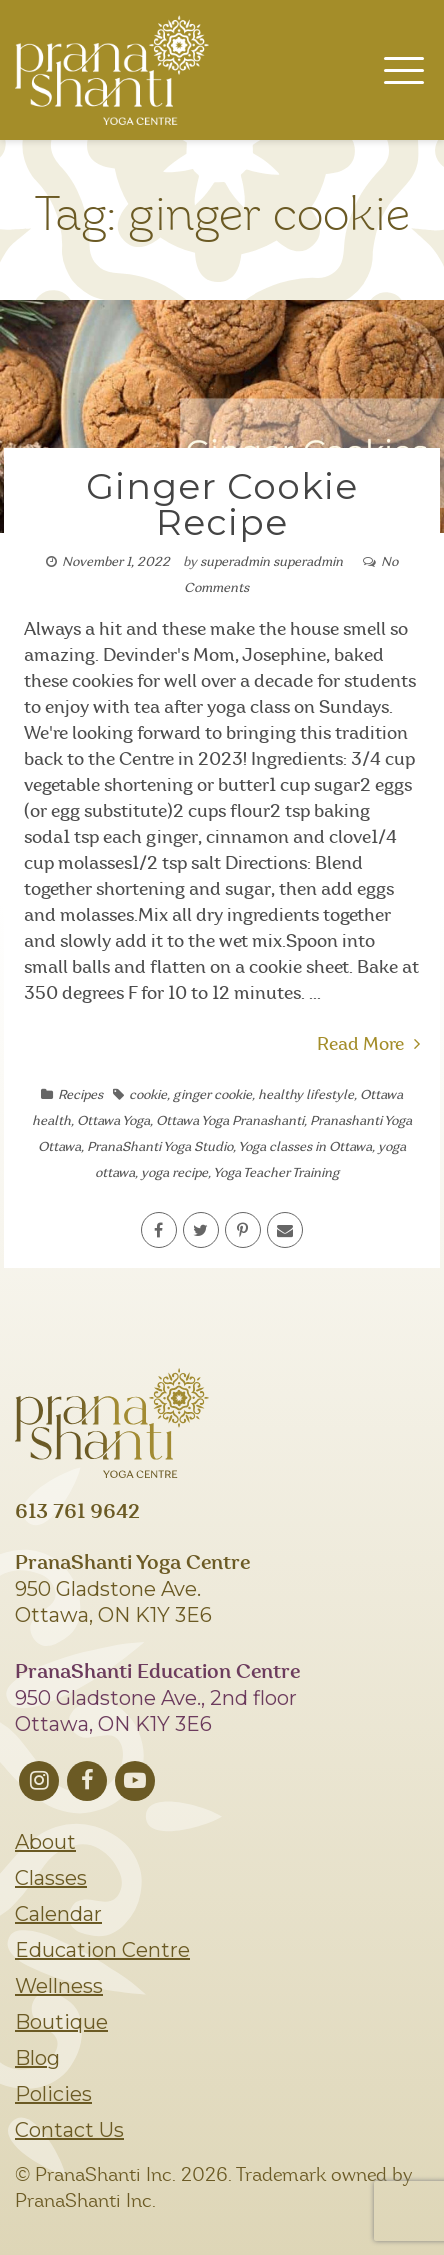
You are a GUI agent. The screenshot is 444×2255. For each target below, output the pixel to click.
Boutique (61, 2022)
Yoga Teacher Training (276, 1173)
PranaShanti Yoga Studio (160, 1147)
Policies (53, 2094)
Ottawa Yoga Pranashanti (230, 1121)
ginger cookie (212, 1095)
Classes (51, 1878)
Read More (368, 1045)
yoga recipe (174, 1173)
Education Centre (102, 1950)
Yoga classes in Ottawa (305, 1147)
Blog (37, 2058)
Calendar (58, 1914)
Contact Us (69, 2130)
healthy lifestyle (306, 1095)
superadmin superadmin (271, 562)
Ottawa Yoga (113, 1121)
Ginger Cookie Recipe (222, 504)
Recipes (80, 1095)
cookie (148, 1095)
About (45, 1842)
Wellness (59, 1986)
